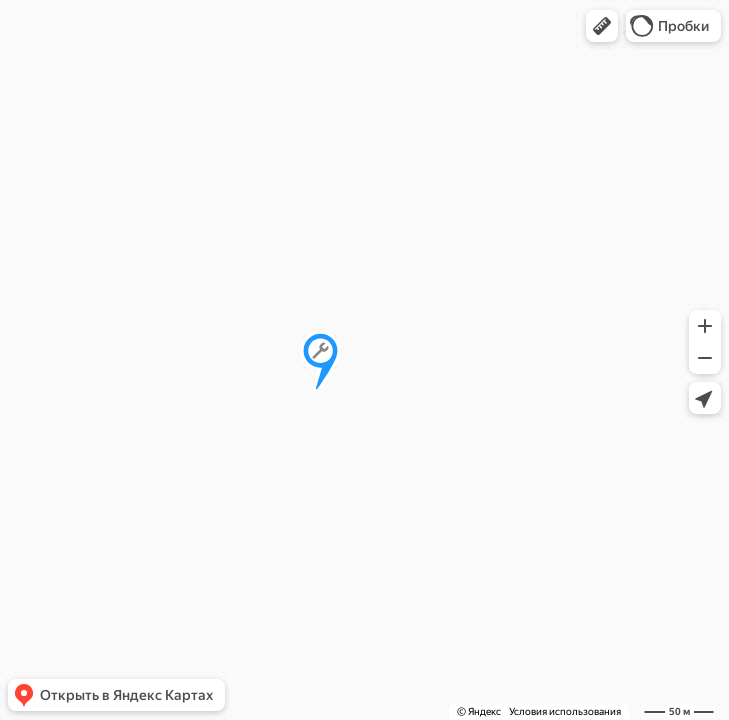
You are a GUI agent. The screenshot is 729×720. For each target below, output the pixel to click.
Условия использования (565, 711)
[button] (602, 26)
